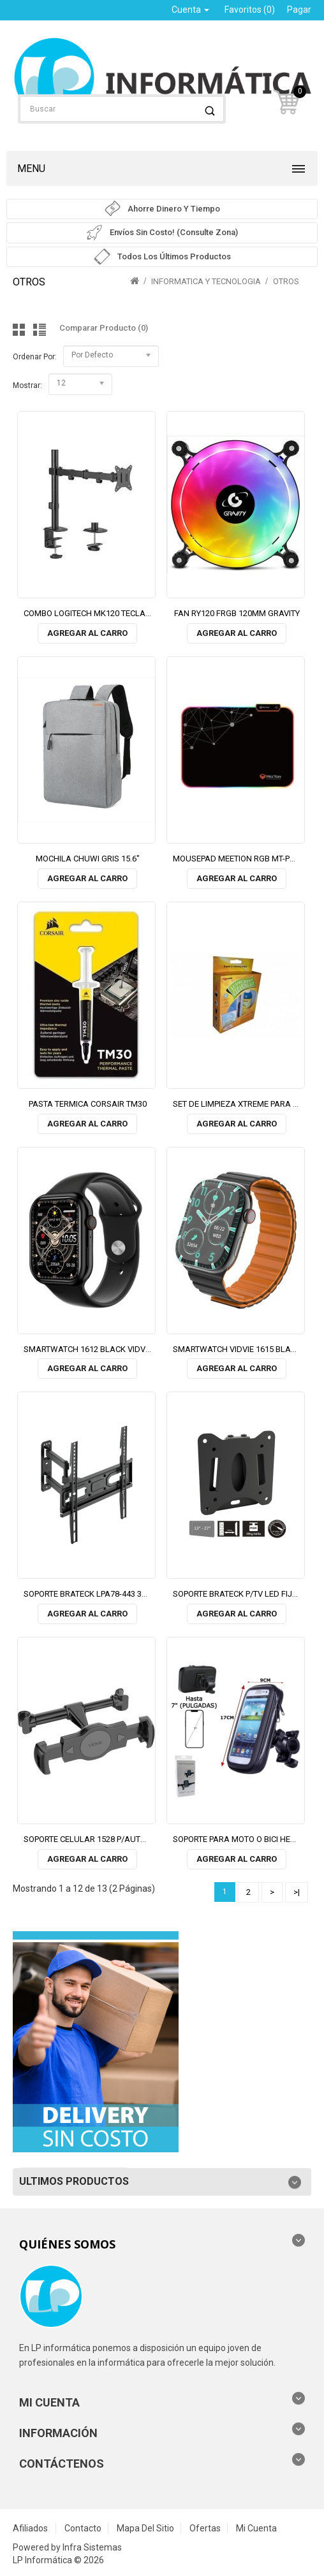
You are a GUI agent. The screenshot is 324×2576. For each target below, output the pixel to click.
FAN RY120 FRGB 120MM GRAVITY (237, 613)
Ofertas (205, 2528)
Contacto (82, 2528)
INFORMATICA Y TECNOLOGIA (206, 281)
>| (296, 1892)
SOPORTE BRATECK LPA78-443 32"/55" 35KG (105, 1594)
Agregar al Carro (87, 633)
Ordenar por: (35, 356)
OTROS (286, 281)
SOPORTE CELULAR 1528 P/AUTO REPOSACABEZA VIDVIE (130, 1839)
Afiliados (30, 2528)
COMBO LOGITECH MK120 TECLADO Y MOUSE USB (117, 613)
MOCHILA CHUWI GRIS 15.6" (88, 858)
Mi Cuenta (256, 2528)
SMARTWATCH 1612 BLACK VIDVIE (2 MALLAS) (111, 1349)
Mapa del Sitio (145, 2528)
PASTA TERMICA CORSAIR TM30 (88, 1104)
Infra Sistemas (92, 2547)
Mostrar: (27, 385)
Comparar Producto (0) (103, 328)
